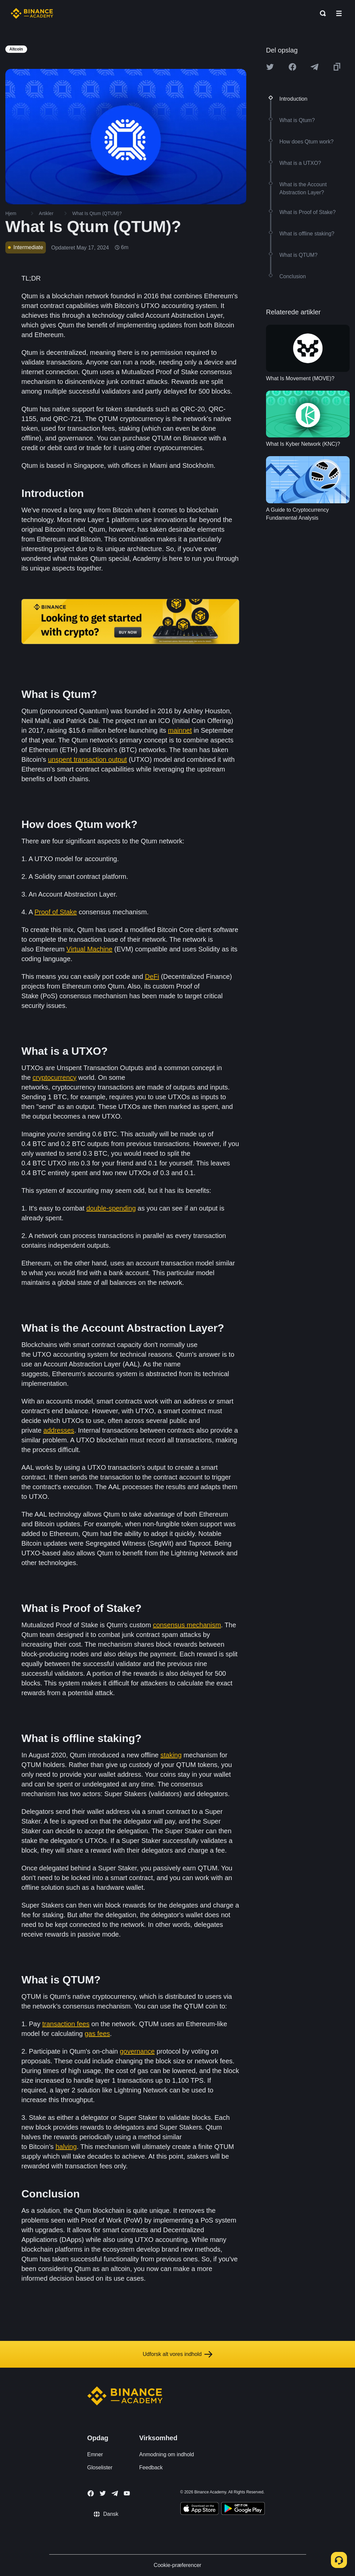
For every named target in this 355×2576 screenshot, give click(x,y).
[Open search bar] (321, 13)
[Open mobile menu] (339, 13)
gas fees (97, 2033)
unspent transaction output (87, 759)
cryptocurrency (54, 1077)
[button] (339, 13)
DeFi (152, 976)
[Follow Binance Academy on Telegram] (114, 2493)
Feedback (151, 2467)
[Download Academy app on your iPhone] (199, 2509)
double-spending (111, 1208)
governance (137, 2051)
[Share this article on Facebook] (292, 67)
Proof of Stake (55, 912)
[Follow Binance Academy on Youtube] (126, 2493)
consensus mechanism (187, 1625)
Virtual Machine (89, 949)
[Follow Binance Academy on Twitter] (102, 2493)
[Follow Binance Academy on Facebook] (90, 2493)
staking (170, 1755)
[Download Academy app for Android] (243, 2509)
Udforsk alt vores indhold (177, 2354)
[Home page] (32, 13)
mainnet (180, 730)
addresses (58, 1430)
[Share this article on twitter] (270, 67)
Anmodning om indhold (166, 2454)
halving (66, 2146)
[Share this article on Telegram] (314, 67)
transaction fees (65, 2024)
